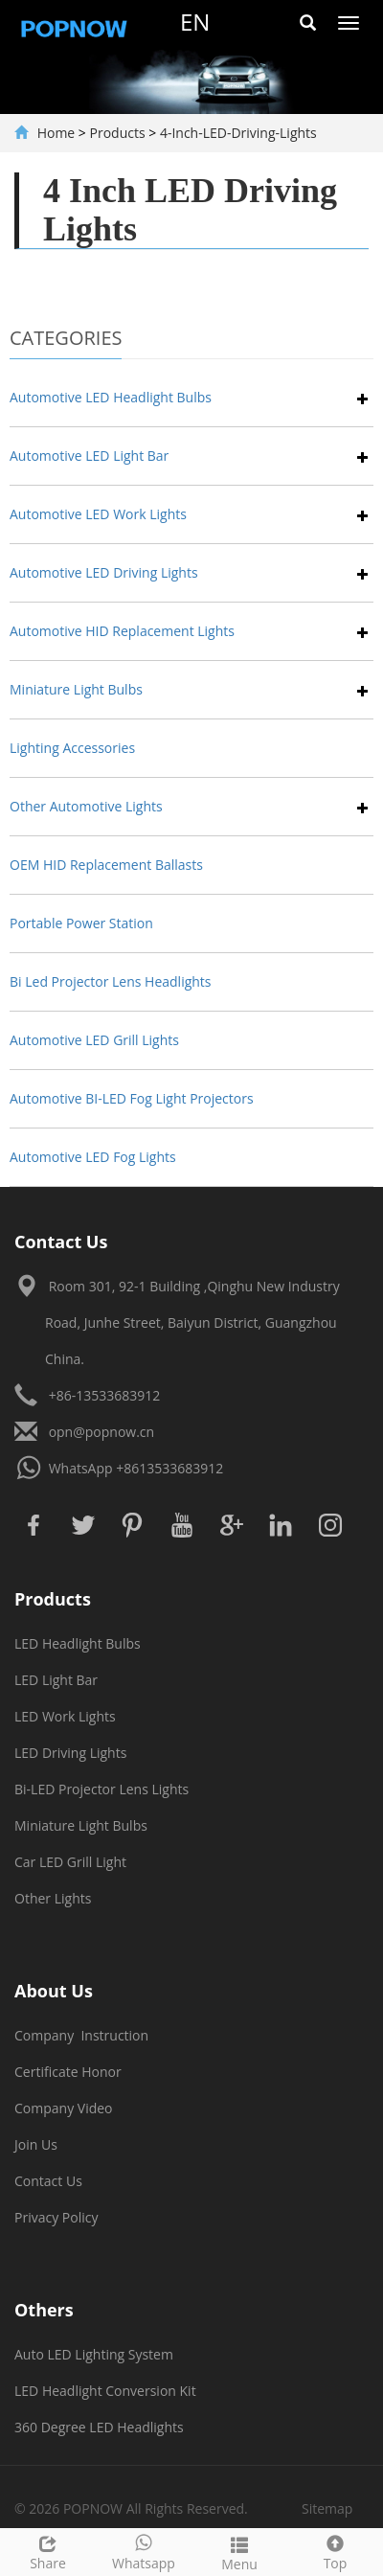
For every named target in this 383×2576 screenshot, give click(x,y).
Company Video (63, 2108)
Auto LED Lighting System (93, 2354)
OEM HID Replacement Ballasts (106, 864)
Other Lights (52, 1898)
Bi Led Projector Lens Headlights (111, 981)
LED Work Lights (65, 1716)
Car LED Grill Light (70, 1862)
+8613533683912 (169, 1468)
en (195, 21)
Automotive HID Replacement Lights (122, 631)
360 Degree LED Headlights (99, 2427)
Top (335, 2550)
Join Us (35, 2144)
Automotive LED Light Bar (89, 455)
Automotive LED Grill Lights (94, 1040)
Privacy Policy (56, 2217)
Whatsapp (144, 2550)
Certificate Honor (68, 2072)
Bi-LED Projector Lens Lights (101, 1789)
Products (118, 133)
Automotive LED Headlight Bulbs (111, 397)
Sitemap (327, 2508)
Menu (239, 2551)
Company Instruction (81, 2035)
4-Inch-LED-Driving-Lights (238, 133)
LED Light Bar (56, 1680)
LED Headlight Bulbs (77, 1643)
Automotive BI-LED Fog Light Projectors (132, 1098)
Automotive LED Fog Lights (93, 1157)
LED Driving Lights (70, 1753)
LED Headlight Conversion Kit (105, 2391)
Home (56, 133)
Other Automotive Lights (86, 806)
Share (48, 2550)
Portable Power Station (81, 923)
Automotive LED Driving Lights (104, 572)
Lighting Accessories (72, 748)
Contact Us (48, 2181)
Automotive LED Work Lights (98, 514)
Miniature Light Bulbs (76, 689)
